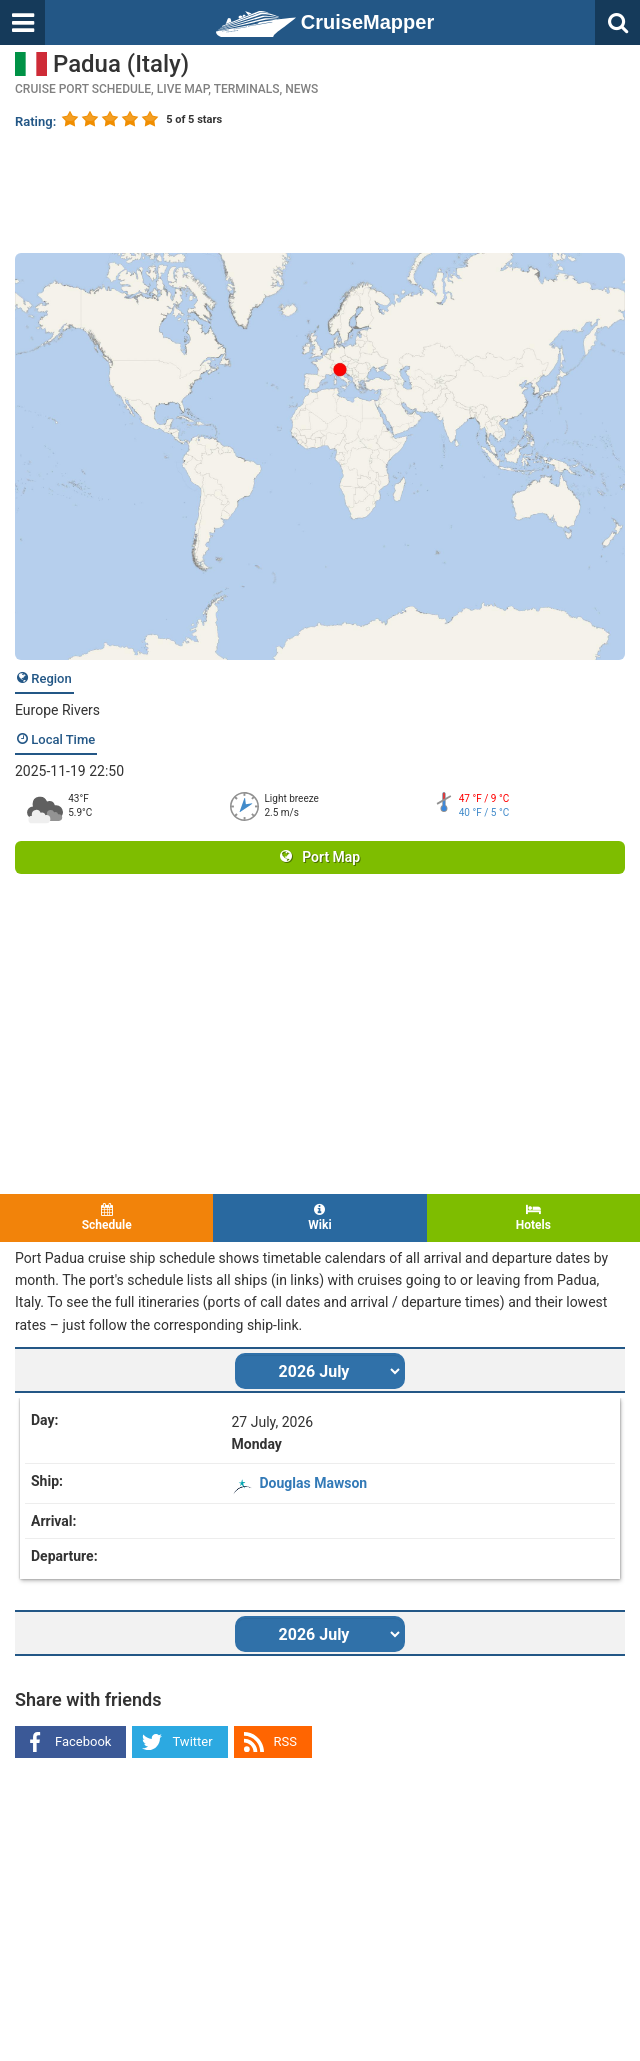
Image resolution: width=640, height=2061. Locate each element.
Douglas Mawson (314, 1483)
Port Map (320, 857)
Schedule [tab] (106, 1217)
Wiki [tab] (319, 1217)
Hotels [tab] (533, 1217)
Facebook (83, 1741)
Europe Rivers (57, 710)
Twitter (192, 1741)
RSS (285, 1741)
